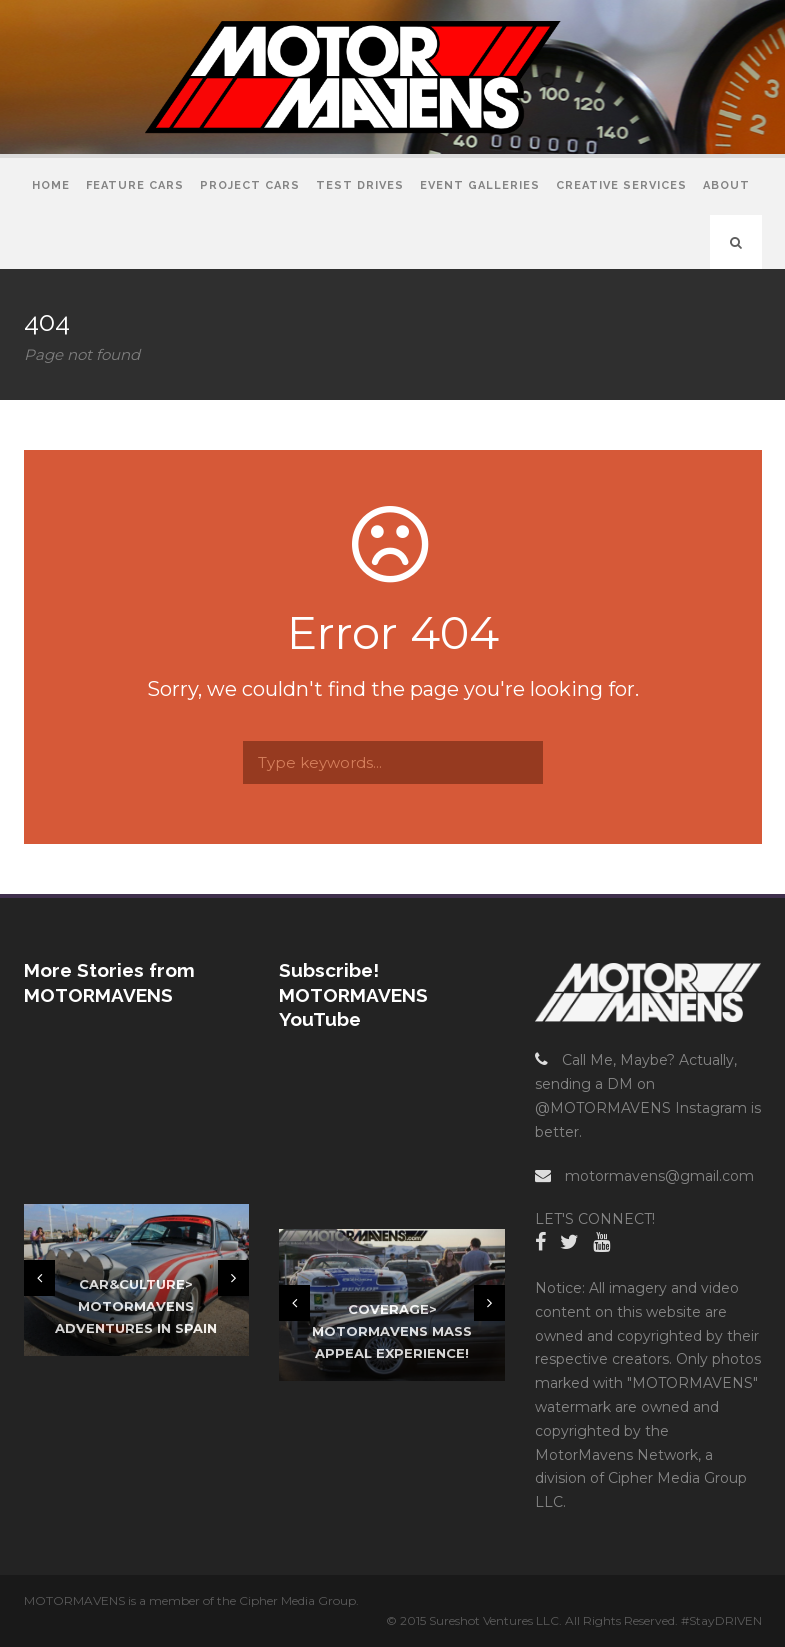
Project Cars (250, 185)
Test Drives (360, 185)
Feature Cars (135, 185)
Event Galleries (480, 185)
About (726, 185)
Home (51, 185)
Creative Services (621, 185)
